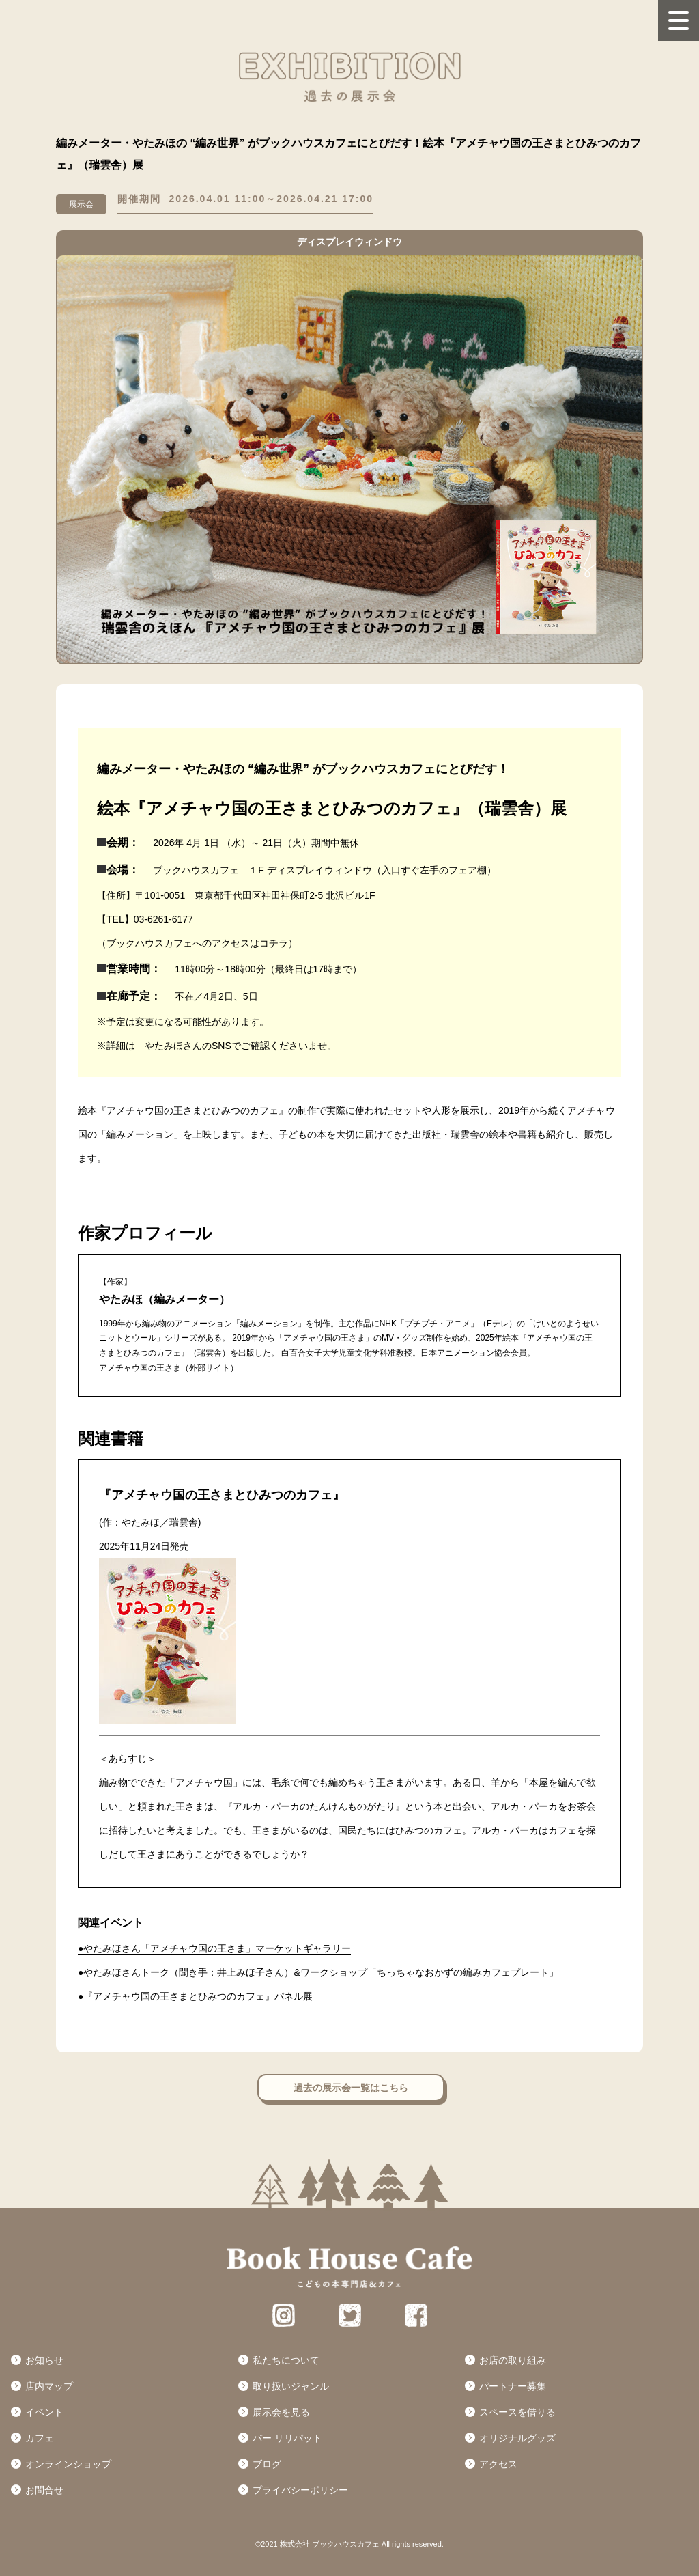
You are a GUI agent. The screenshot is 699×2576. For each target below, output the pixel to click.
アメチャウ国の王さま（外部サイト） (168, 1368)
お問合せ (44, 2489)
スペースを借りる (517, 2412)
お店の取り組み (512, 2360)
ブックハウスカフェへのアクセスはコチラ (197, 943)
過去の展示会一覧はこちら (351, 2087)
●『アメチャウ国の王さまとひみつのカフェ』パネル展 (195, 1996)
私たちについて (286, 2360)
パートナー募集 (512, 2386)
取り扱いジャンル (291, 2386)
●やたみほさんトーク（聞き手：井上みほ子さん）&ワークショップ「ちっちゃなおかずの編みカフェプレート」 (318, 1972)
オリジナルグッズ (517, 2438)
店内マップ (49, 2386)
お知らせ (44, 2360)
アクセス (498, 2464)
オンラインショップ (68, 2464)
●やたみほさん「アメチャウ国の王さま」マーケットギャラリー (214, 1948)
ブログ (267, 2464)
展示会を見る (281, 2412)
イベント (44, 2412)
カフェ (39, 2438)
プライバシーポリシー (300, 2489)
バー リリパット (287, 2438)
